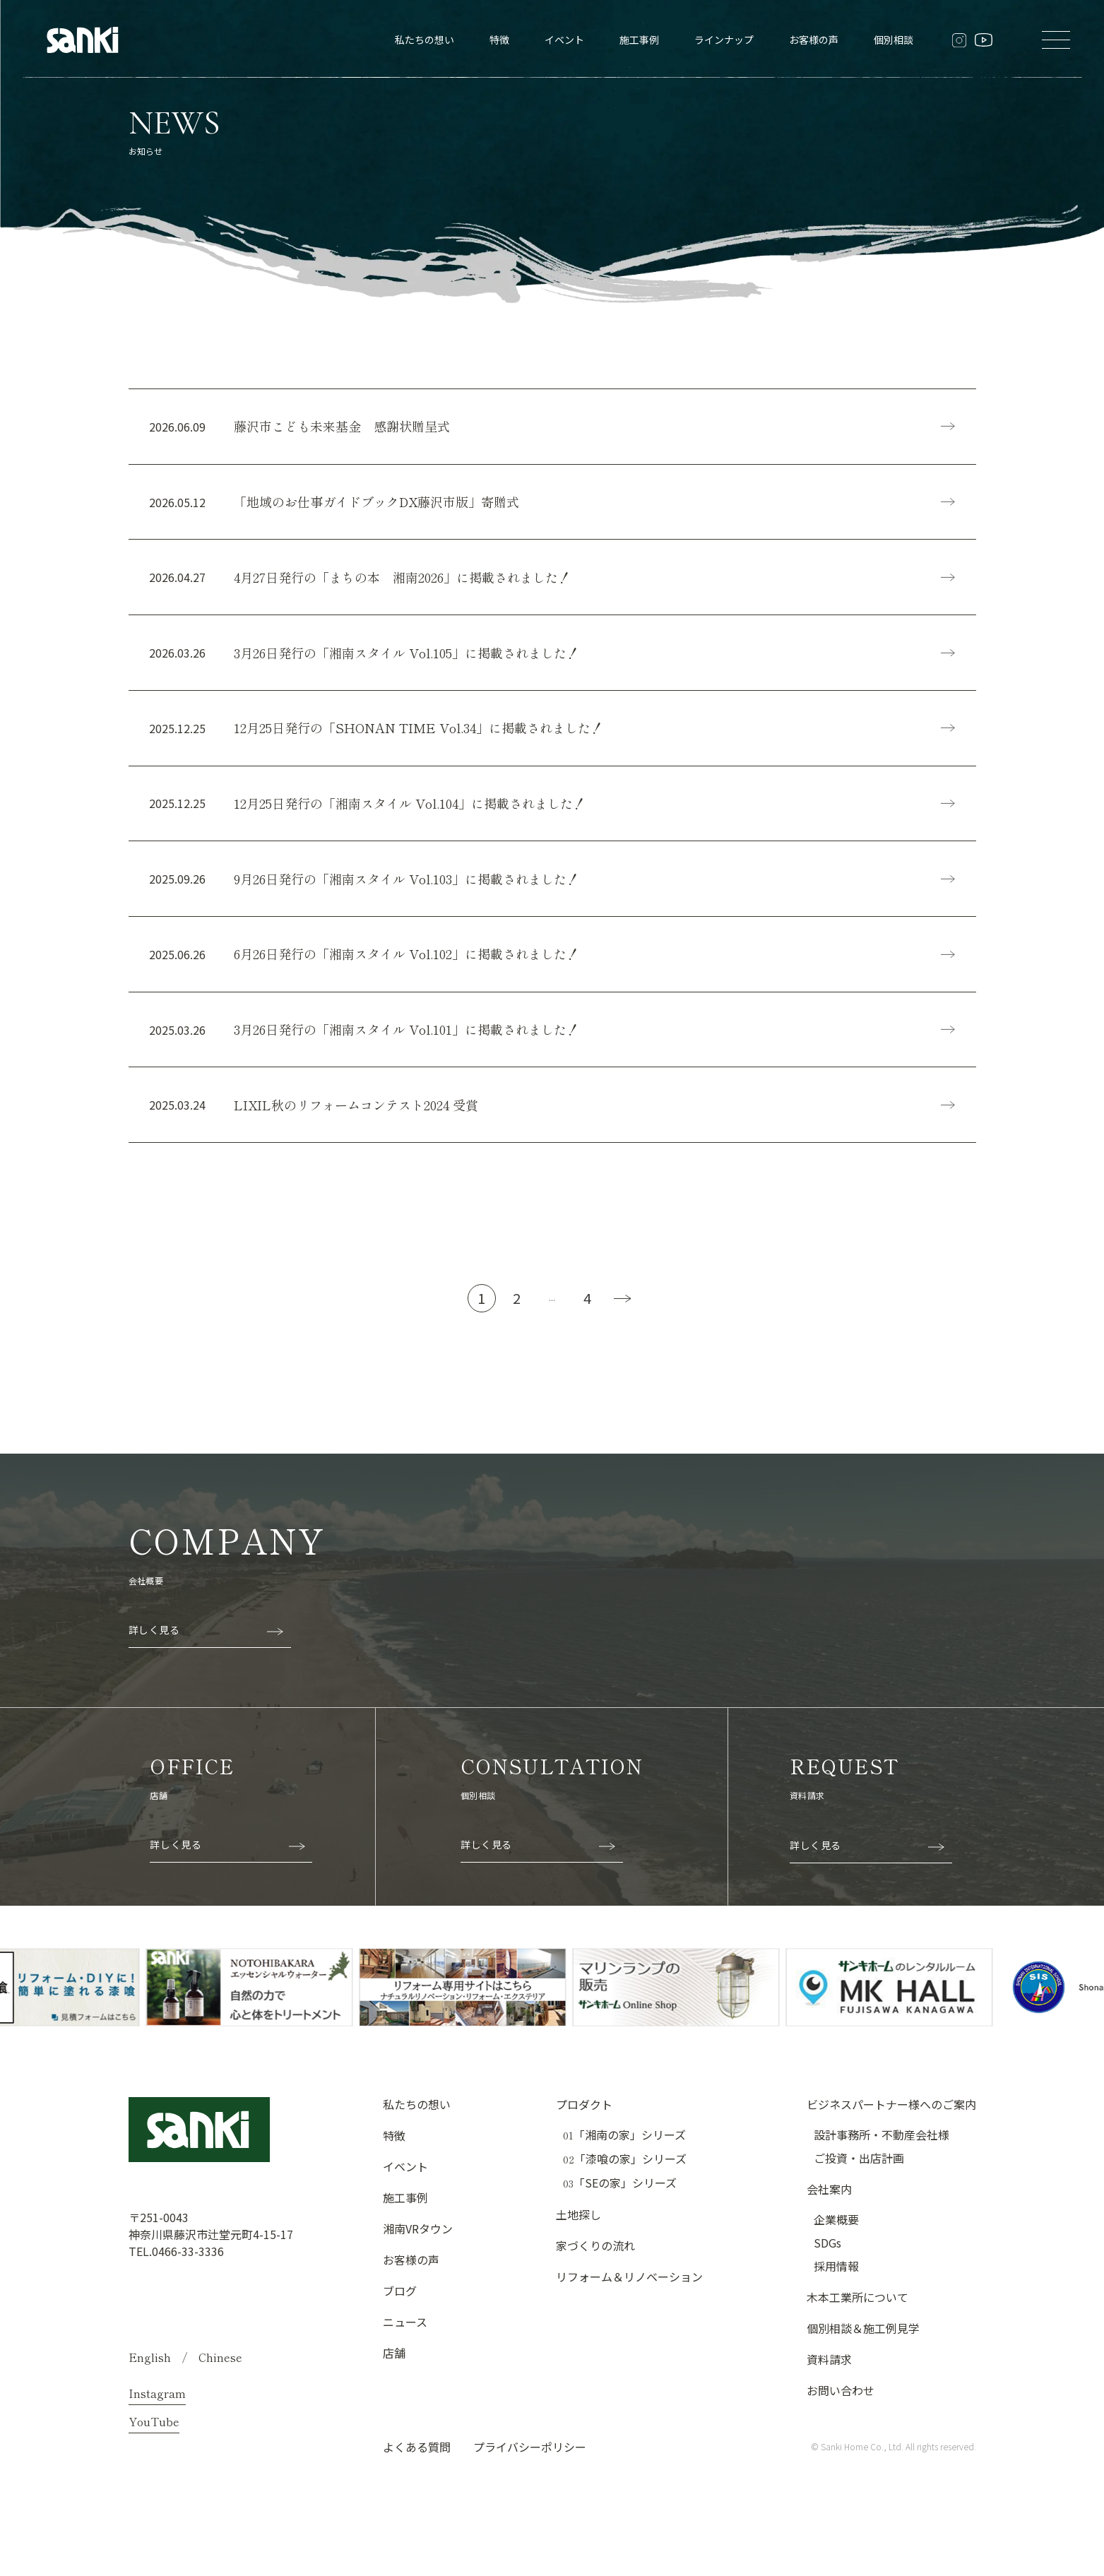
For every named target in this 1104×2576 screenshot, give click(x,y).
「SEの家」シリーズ (620, 2192)
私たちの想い (424, 39)
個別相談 (893, 39)
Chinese (220, 2365)
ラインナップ (724, 39)
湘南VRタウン (418, 2238)
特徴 (499, 39)
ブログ (400, 2300)
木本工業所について (857, 2306)
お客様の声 (813, 39)
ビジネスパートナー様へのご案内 (891, 2113)
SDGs (827, 2252)
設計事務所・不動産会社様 (881, 2144)
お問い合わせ (840, 2399)
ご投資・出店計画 (859, 2167)
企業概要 (836, 2228)
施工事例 (639, 39)
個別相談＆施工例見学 (863, 2337)
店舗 (394, 2362)
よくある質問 (417, 2455)
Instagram (157, 2401)
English (150, 2365)
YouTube (154, 2429)
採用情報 (836, 2275)
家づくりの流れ (595, 2255)
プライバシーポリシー (529, 2455)
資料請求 (829, 2368)
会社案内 (829, 2198)
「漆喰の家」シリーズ (625, 2168)
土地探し (578, 2223)
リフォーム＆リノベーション (629, 2286)
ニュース (405, 2331)
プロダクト (584, 2113)
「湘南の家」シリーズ (624, 2144)
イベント (564, 39)
